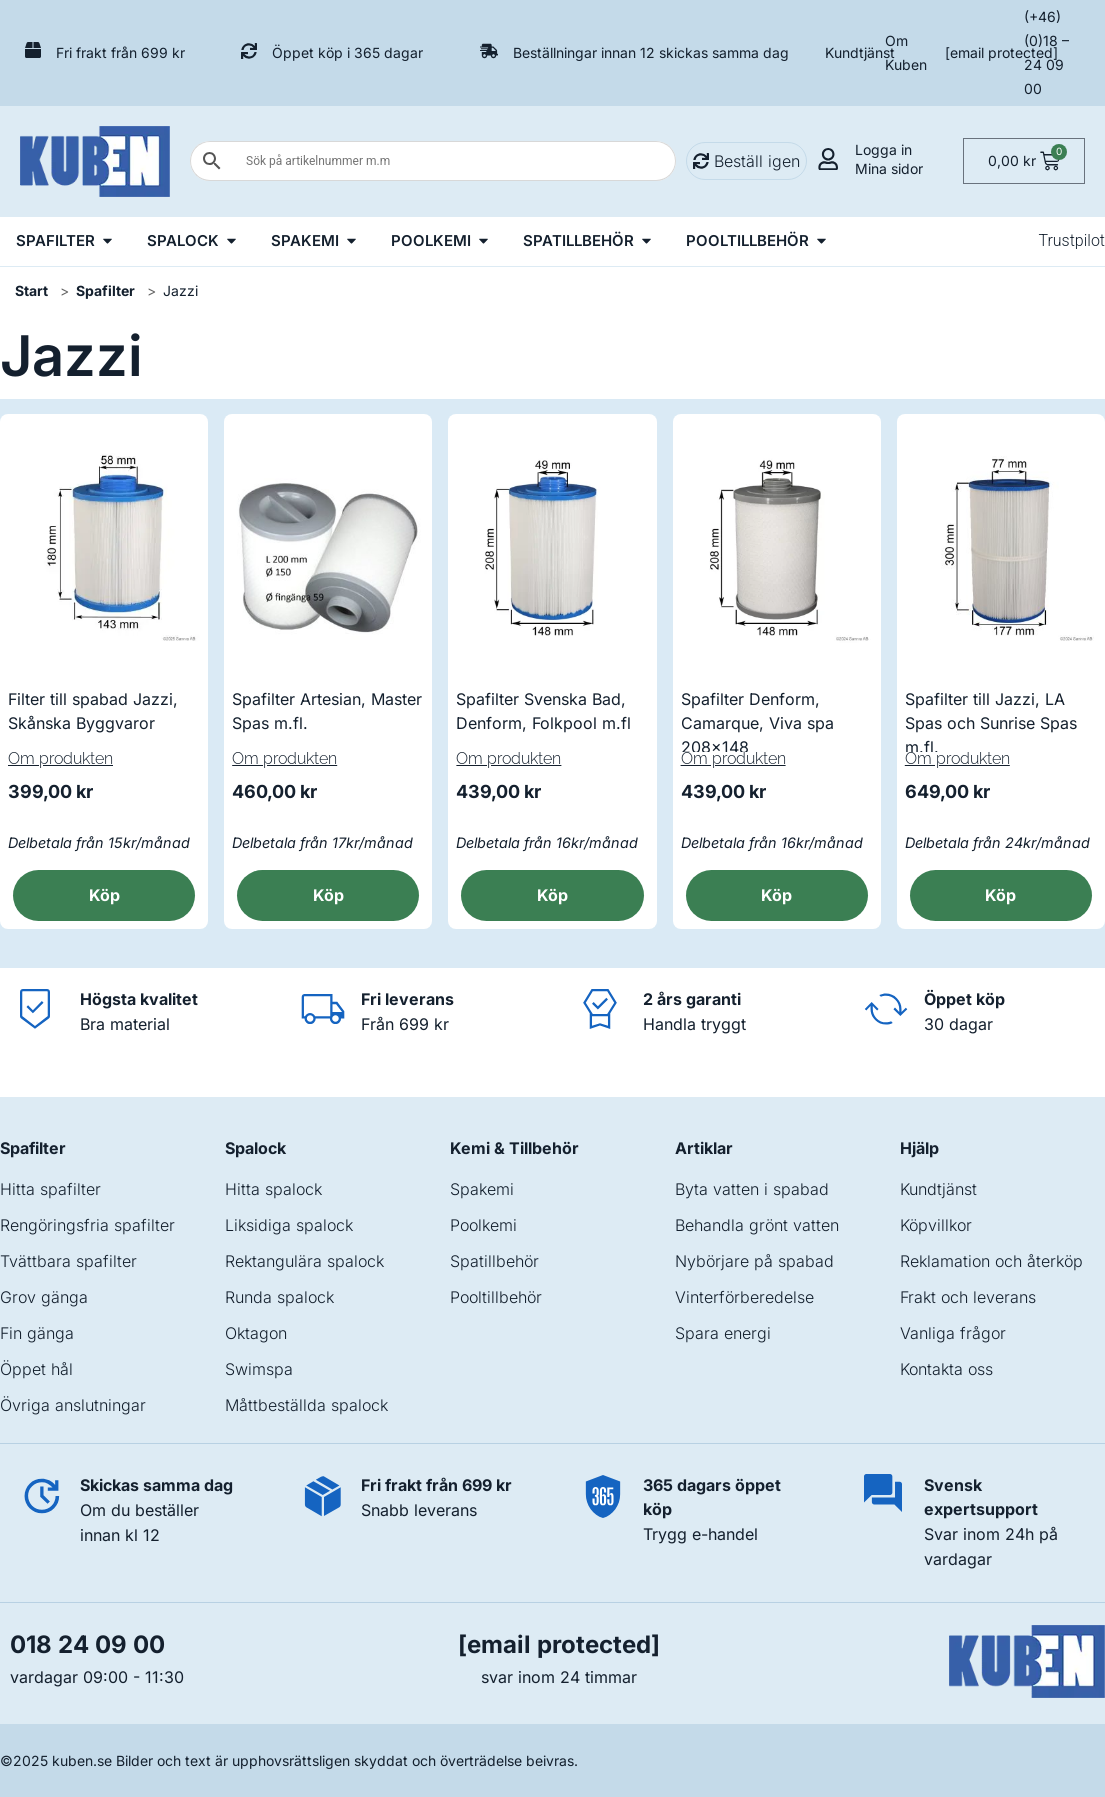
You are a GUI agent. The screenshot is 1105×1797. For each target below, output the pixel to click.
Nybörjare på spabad (754, 1261)
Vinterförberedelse (744, 1297)
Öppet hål (36, 1369)
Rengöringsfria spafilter (87, 1225)
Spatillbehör (494, 1261)
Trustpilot (1071, 240)
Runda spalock (279, 1297)
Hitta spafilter (50, 1189)
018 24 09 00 (87, 1644)
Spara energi (723, 1333)
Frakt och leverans (968, 1297)
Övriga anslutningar (73, 1405)
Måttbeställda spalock (306, 1405)
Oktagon (256, 1333)
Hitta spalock (273, 1189)
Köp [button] (104, 895)
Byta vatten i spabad (752, 1189)
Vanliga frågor (953, 1333)
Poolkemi (483, 1225)
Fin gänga (37, 1333)
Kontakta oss (946, 1369)
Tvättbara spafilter (68, 1261)
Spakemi (482, 1189)
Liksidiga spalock (289, 1225)
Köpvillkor (936, 1225)
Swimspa (259, 1369)
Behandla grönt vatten (757, 1225)
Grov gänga (44, 1297)
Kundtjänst (860, 52)
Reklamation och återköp (991, 1261)
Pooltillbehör (496, 1297)
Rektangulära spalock (304, 1261)
